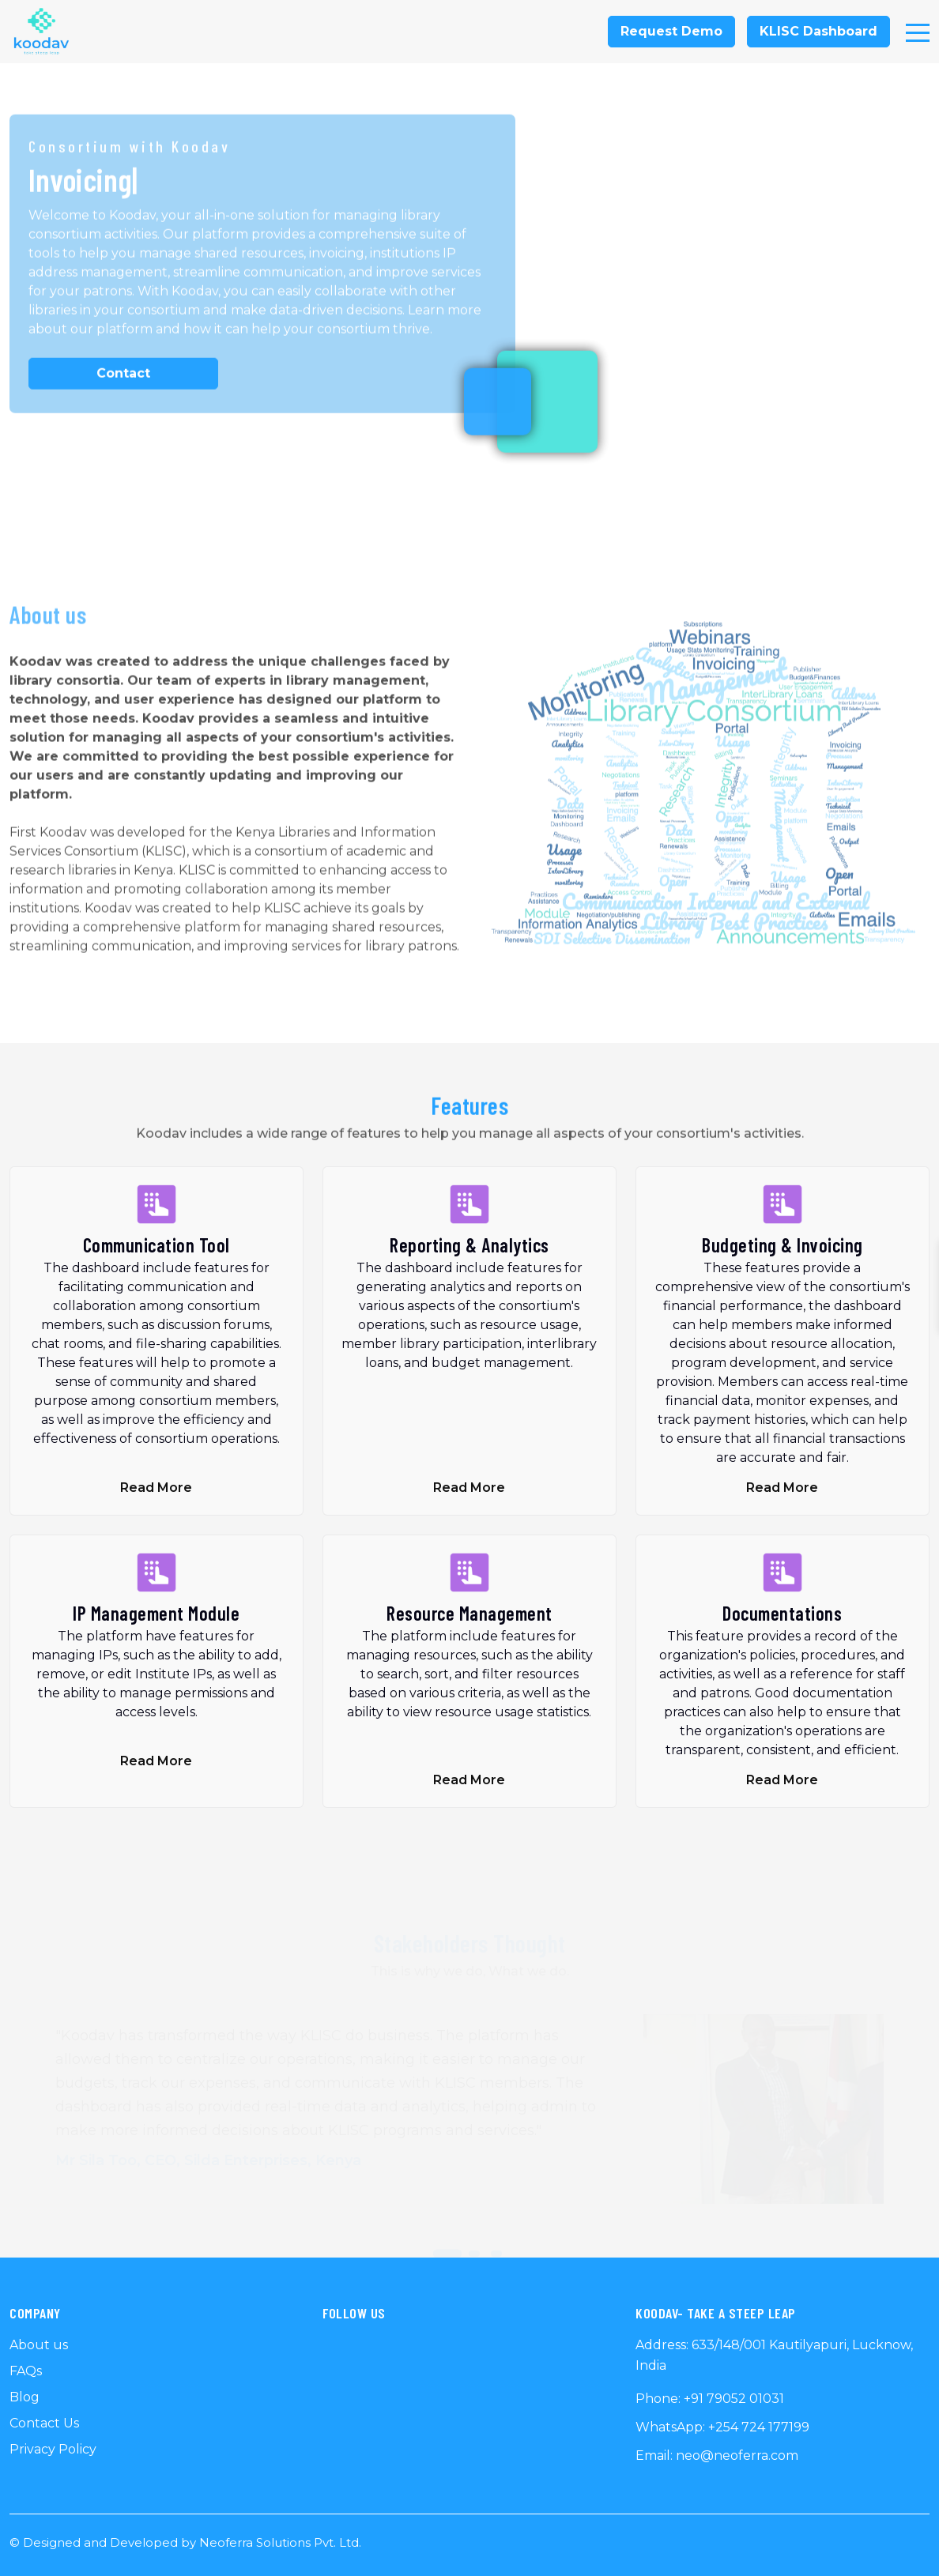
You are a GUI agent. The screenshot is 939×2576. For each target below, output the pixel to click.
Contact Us (44, 2423)
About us (38, 2344)
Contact (123, 375)
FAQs (25, 2370)
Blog (24, 2397)
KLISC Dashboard (818, 31)
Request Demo (671, 31)
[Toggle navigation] (917, 31)
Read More (156, 1487)
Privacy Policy (52, 2449)
